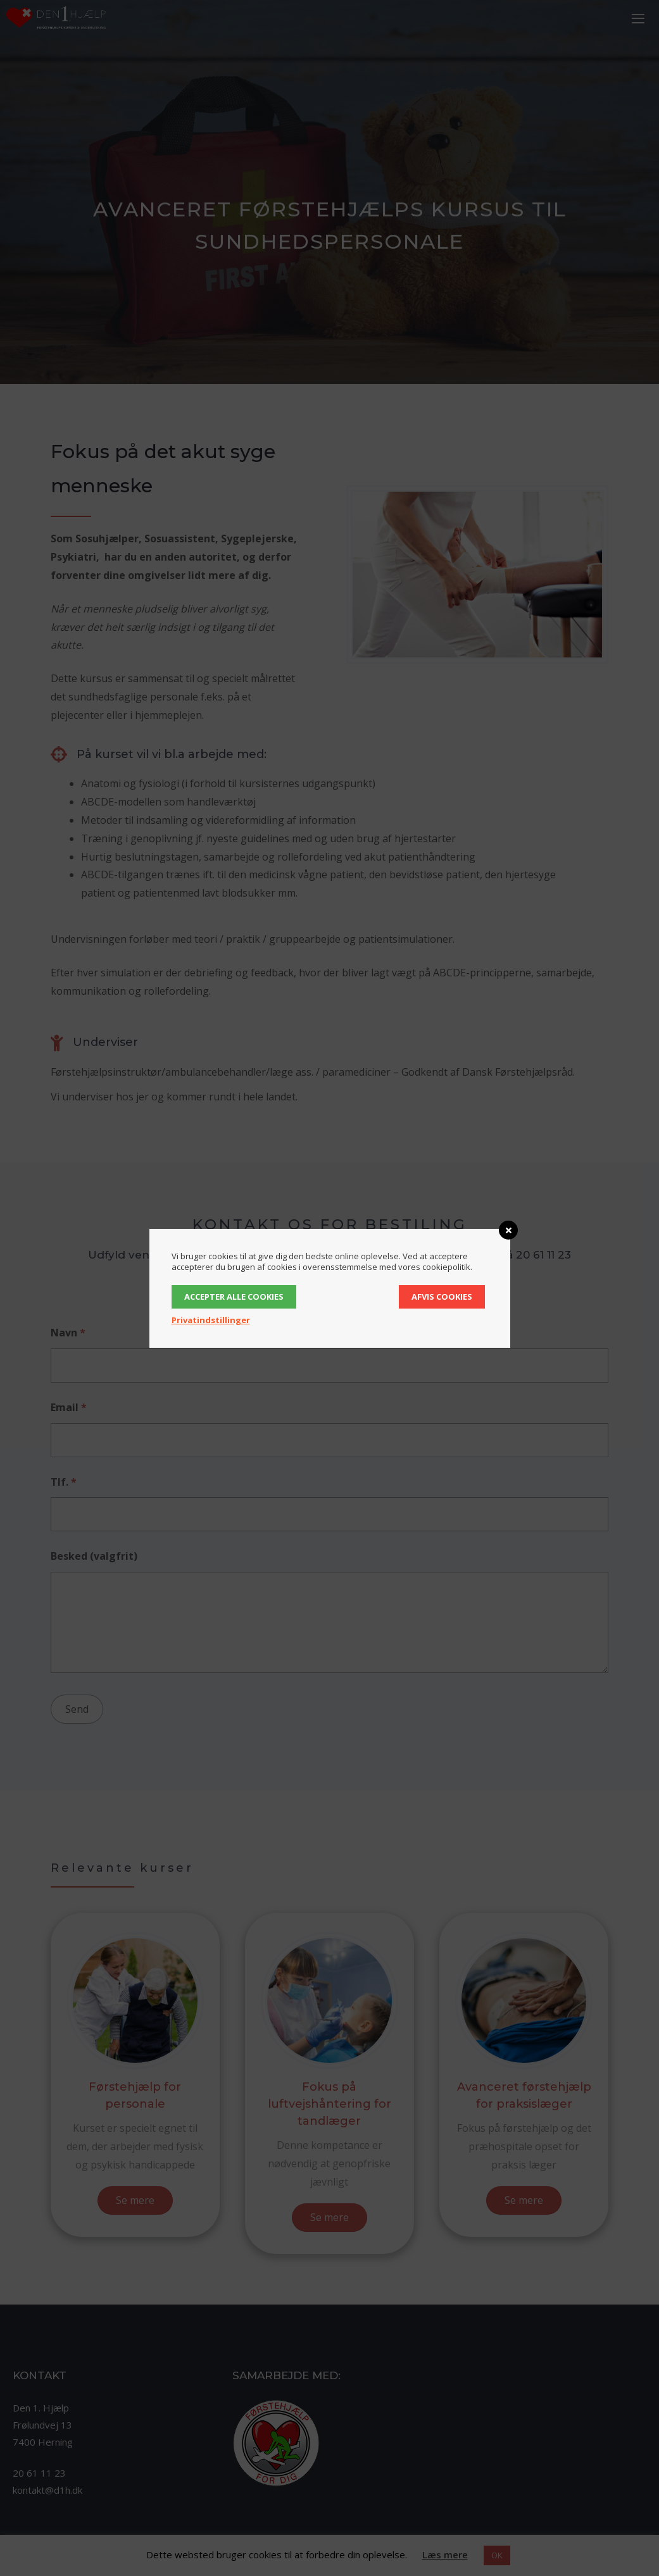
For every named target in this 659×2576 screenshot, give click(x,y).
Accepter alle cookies (234, 1296)
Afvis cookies (441, 1296)
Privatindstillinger (211, 1320)
